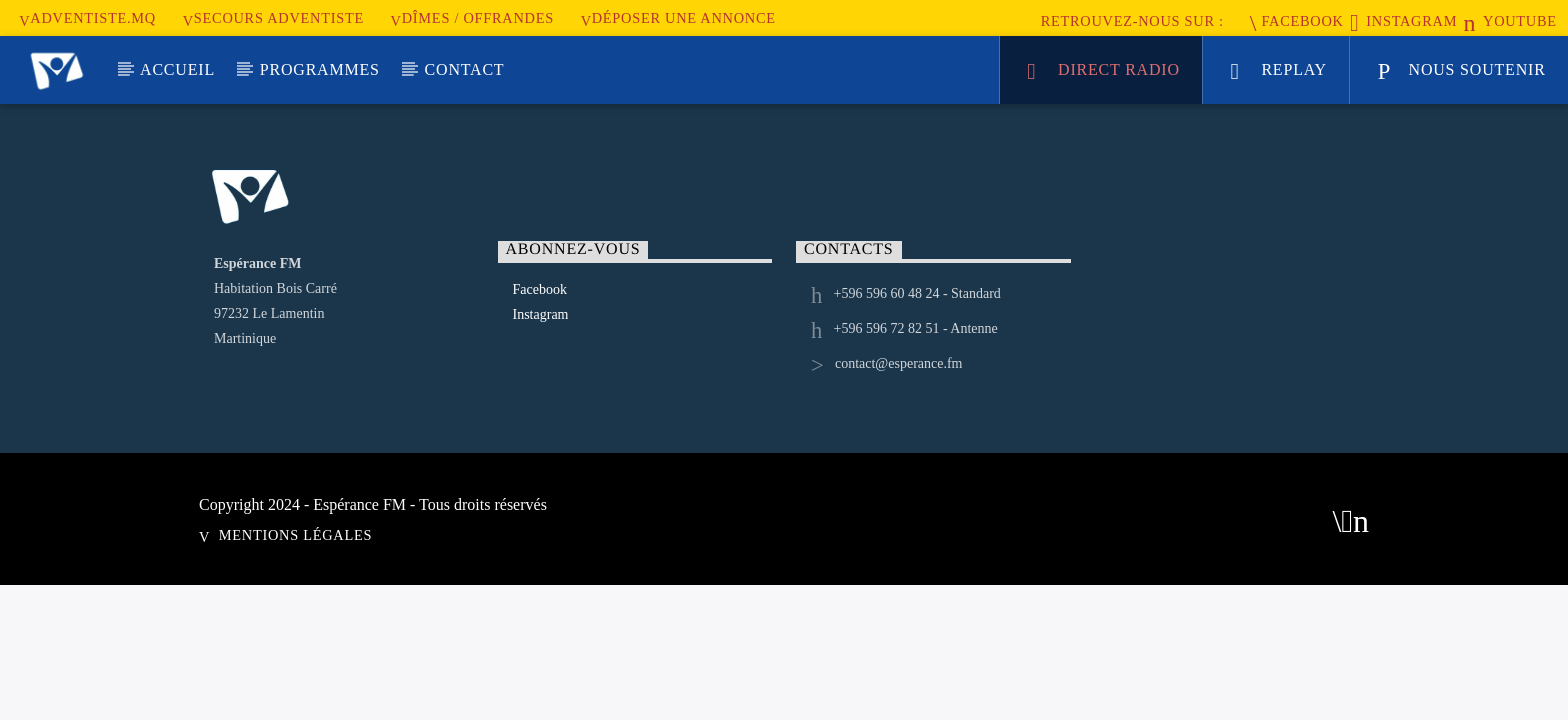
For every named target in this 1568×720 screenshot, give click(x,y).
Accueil (177, 69)
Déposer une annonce (678, 18)
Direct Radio (1103, 72)
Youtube (1510, 21)
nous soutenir (1462, 72)
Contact (465, 69)
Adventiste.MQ (87, 18)
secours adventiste (273, 18)
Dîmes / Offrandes (472, 18)
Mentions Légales (295, 535)
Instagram (1403, 21)
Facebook (1297, 21)
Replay (1279, 72)
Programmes (320, 69)
